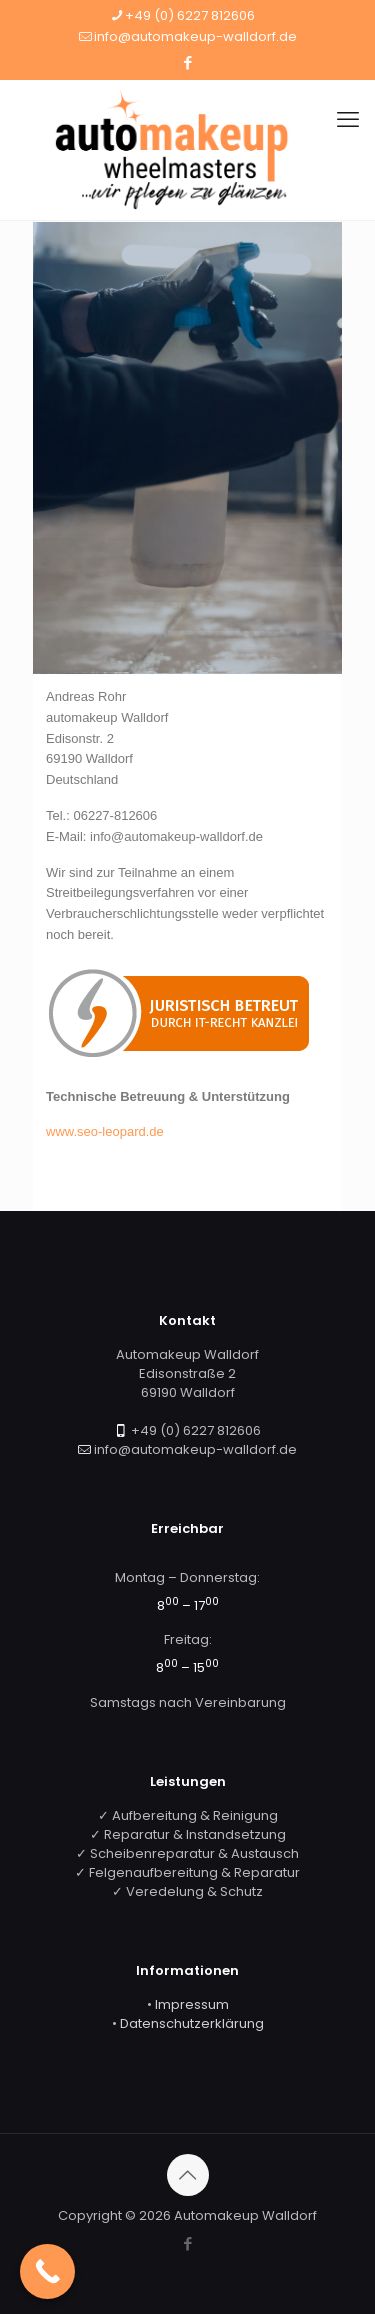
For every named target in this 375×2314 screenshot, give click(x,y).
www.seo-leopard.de (105, 1131)
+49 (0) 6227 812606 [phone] (190, 15)
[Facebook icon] (188, 62)
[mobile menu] (348, 120)
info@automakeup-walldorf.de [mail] (195, 36)
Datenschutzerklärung (192, 2023)
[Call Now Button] (47, 2271)
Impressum (192, 2004)
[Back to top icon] (188, 2175)
